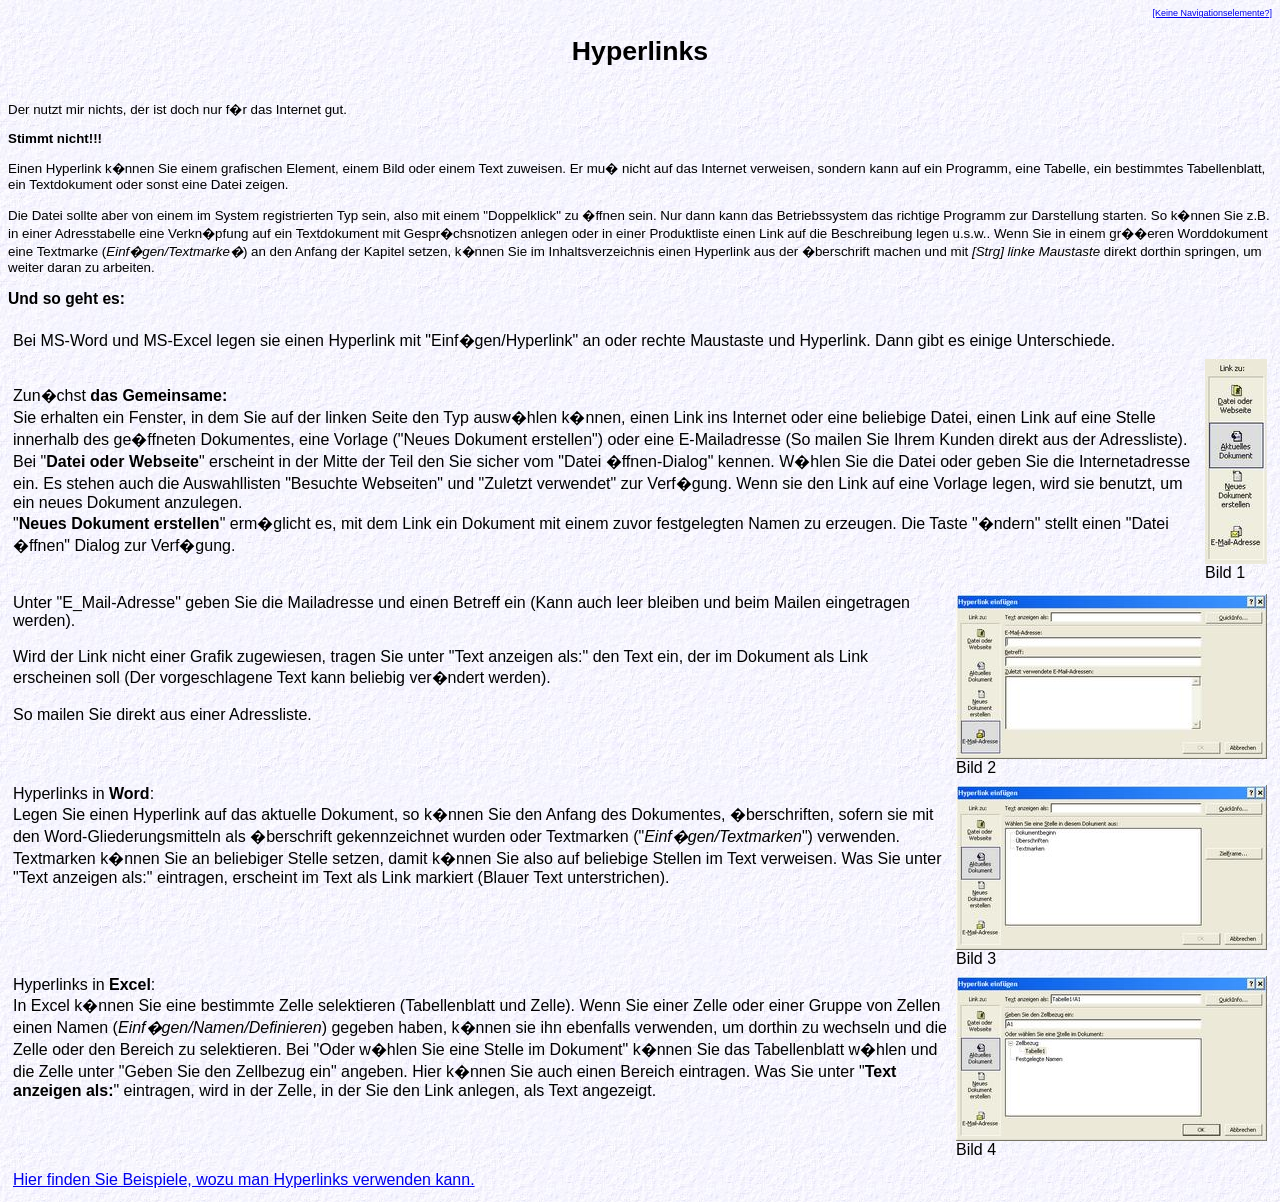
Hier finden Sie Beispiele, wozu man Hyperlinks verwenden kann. (244, 1179)
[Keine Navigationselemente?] (1212, 13)
